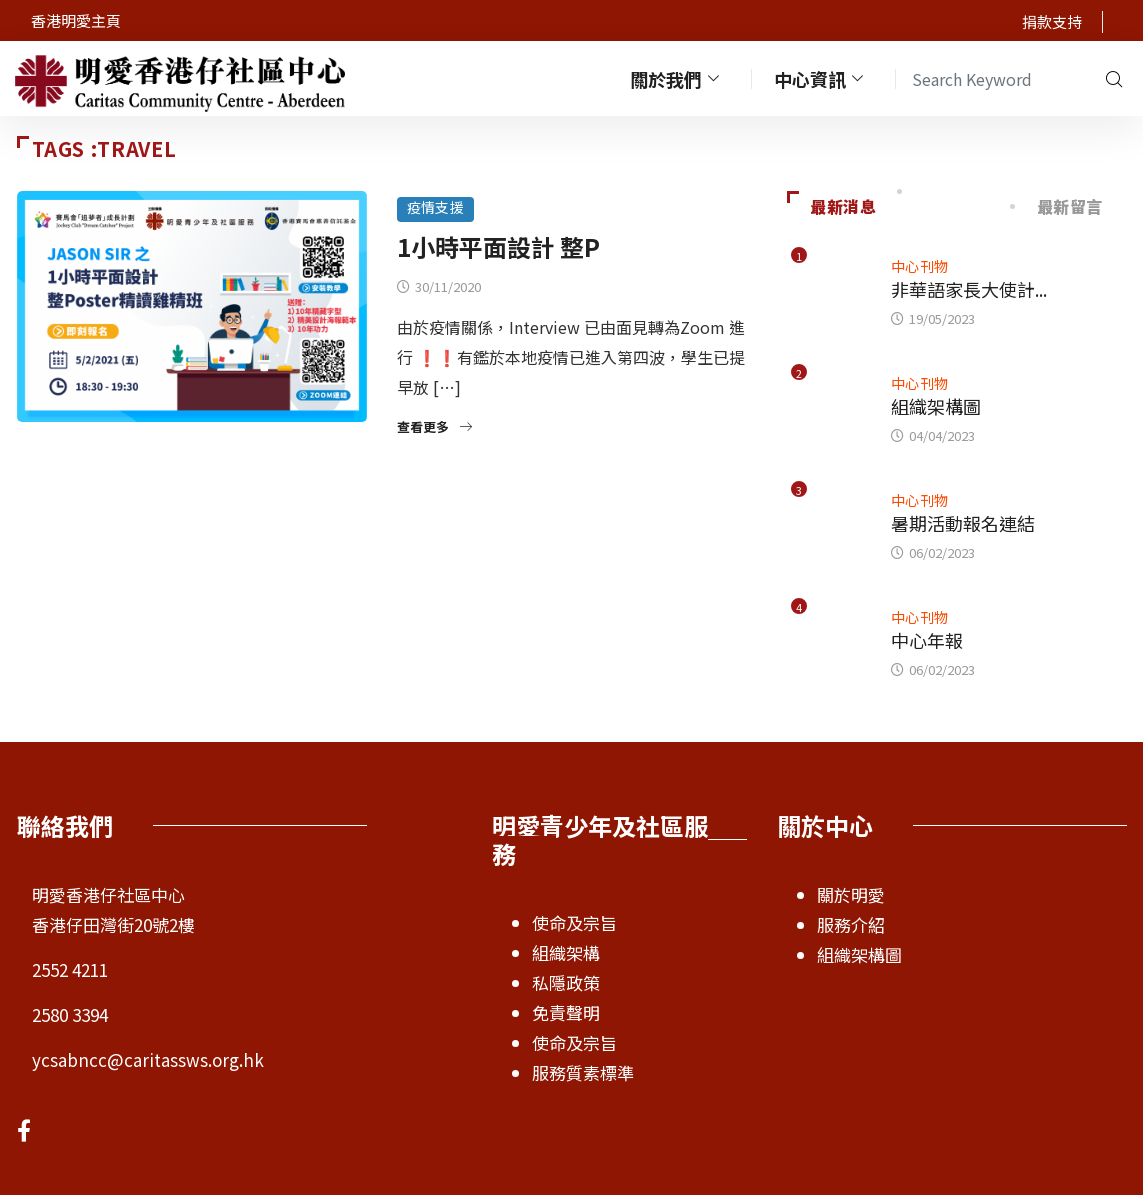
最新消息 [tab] (832, 206)
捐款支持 (1052, 21)
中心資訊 (821, 78)
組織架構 (566, 952)
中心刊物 (920, 266)
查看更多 (434, 426)
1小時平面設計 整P (498, 246)
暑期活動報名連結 (963, 523)
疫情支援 (436, 207)
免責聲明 (566, 1012)
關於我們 (677, 78)
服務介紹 (851, 924)
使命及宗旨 (574, 922)
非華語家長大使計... (969, 289)
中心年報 (927, 640)
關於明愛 (851, 894)
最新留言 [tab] (1058, 206)
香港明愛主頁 (76, 20)
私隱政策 (566, 982)
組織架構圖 (936, 406)
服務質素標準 (583, 1072)
